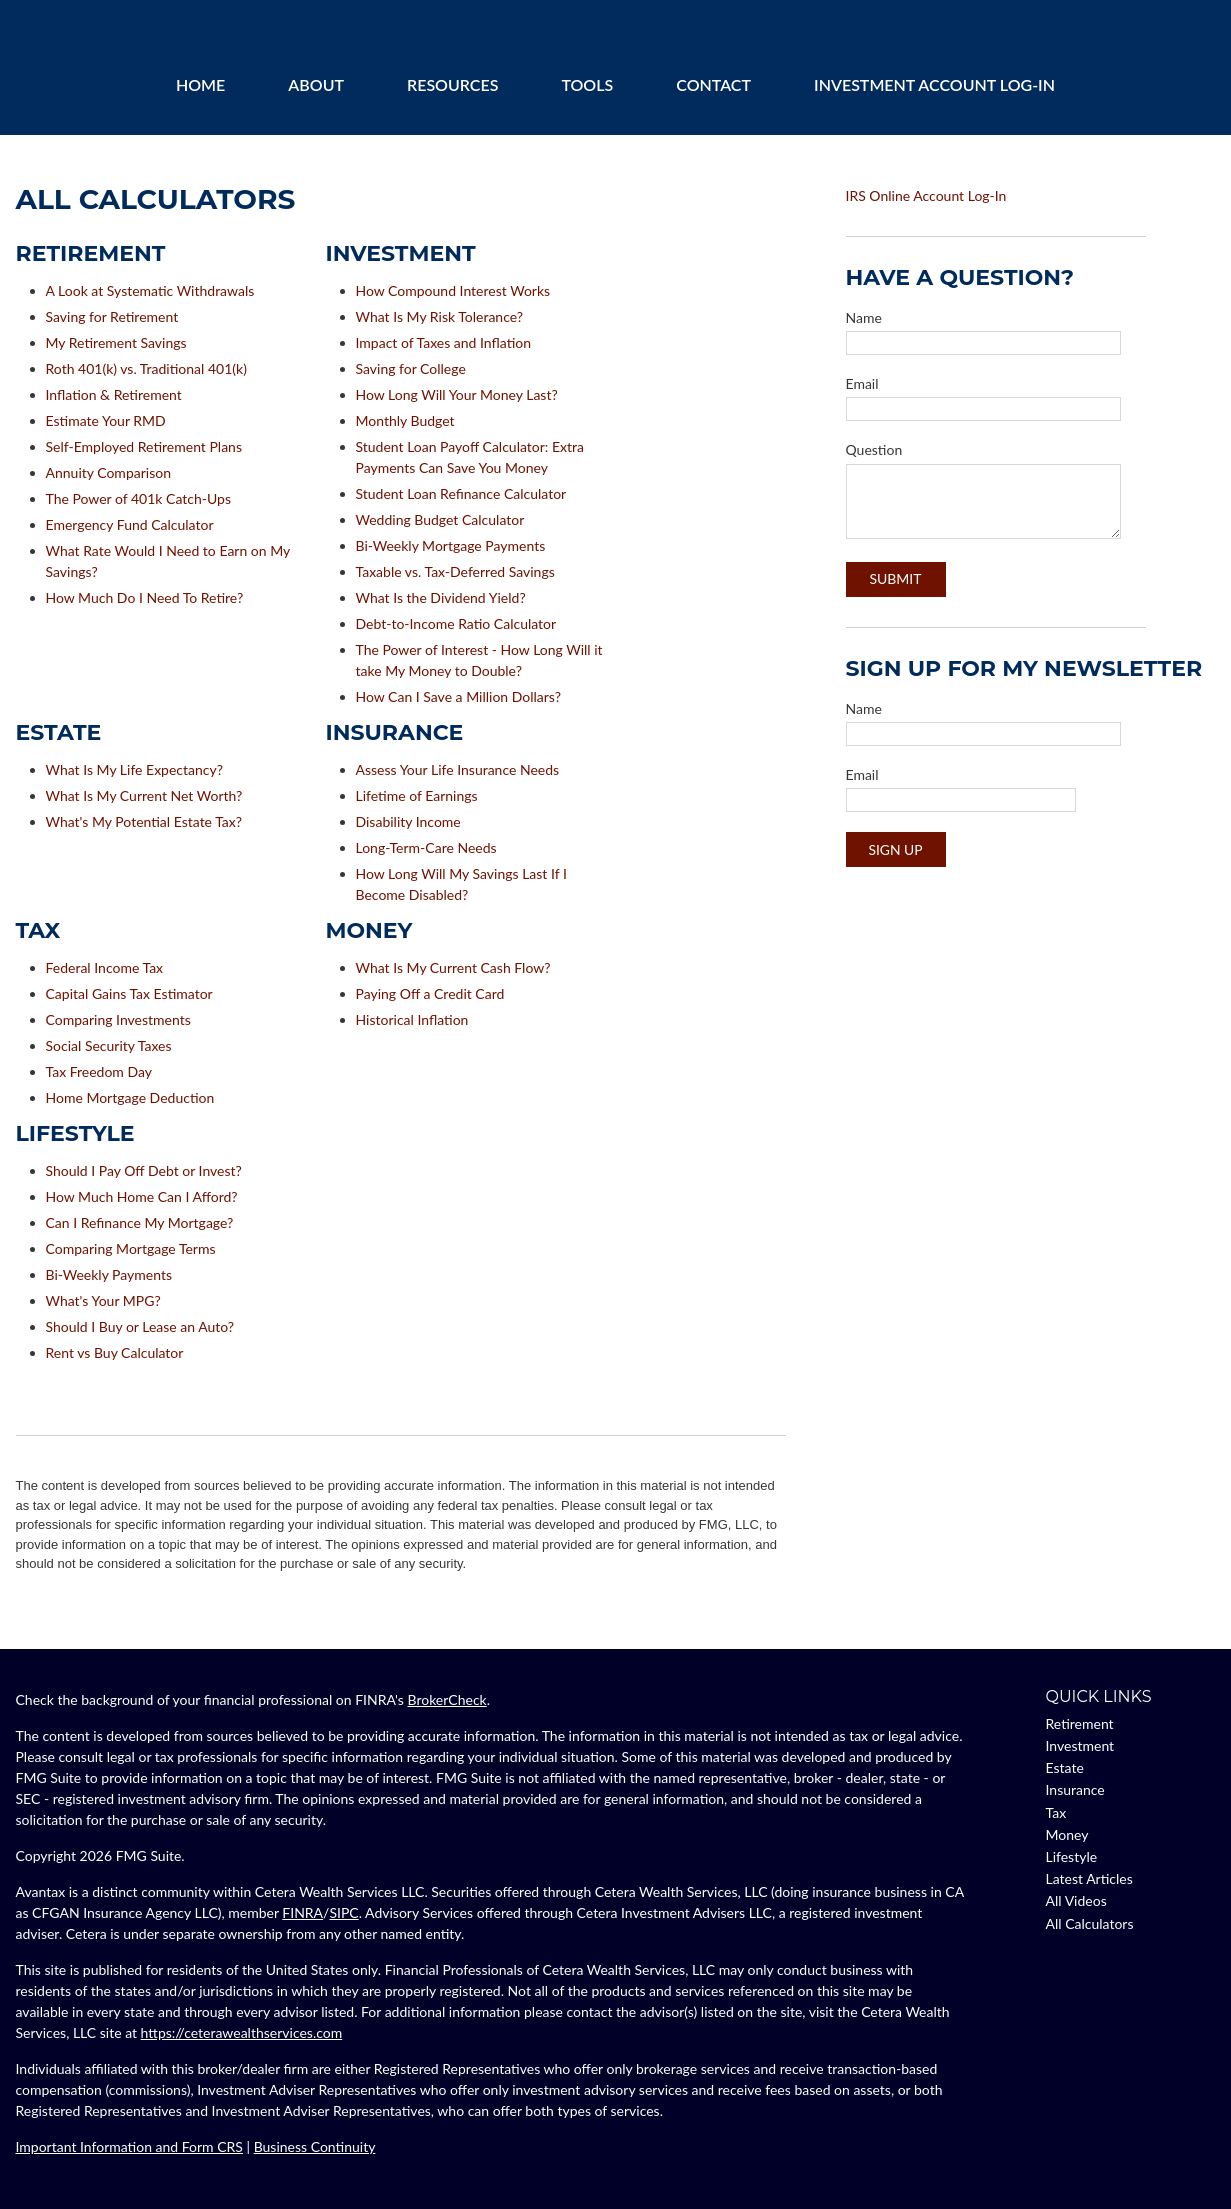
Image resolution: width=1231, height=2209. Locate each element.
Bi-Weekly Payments (109, 1274)
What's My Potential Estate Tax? (144, 821)
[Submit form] (896, 579)
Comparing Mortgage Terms (131, 1248)
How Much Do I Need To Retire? (145, 597)
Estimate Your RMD (106, 420)
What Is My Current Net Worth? (144, 795)
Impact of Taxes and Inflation (444, 342)
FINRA (302, 1912)
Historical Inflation (412, 1019)
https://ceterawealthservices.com (242, 2032)
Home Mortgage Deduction (130, 1097)
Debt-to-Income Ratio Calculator (456, 623)
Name (864, 317)
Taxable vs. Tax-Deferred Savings (455, 571)
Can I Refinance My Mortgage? (140, 1222)
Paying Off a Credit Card (430, 993)
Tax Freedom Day (99, 1071)
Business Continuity (315, 2146)
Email (862, 383)
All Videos (1076, 1900)
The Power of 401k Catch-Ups (138, 498)
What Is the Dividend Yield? (441, 597)
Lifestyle (1072, 1856)
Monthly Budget (405, 420)
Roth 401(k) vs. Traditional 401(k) (146, 368)
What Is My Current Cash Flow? (453, 967)
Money (1067, 1834)
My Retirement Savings (116, 342)
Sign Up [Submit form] (895, 849)
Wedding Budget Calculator (440, 519)
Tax (1056, 1812)
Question (874, 449)
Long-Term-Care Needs (426, 847)
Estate (1065, 1767)
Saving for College (411, 368)
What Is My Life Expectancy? (135, 769)
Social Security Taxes (109, 1045)
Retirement (1080, 1723)
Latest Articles (1089, 1878)
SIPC (343, 1912)
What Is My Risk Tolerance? (440, 316)
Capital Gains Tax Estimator (129, 993)
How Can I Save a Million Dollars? (459, 696)
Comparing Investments (118, 1019)
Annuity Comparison (108, 472)
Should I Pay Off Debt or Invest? (144, 1170)
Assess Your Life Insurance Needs (458, 769)
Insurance (1075, 1789)
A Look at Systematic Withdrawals (150, 290)
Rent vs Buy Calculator (115, 1352)
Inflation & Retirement (114, 394)
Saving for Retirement (112, 316)
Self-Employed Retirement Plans (144, 446)
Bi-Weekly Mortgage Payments (451, 545)
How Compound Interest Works (453, 290)
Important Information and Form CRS (129, 2146)
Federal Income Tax (105, 967)
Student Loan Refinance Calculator (461, 493)
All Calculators (1090, 1923)
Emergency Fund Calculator (130, 524)
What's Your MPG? (103, 1300)
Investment (1080, 1745)
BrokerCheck (447, 1699)
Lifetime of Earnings (417, 795)
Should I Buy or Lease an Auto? (140, 1326)
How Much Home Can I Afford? (142, 1196)
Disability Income (408, 821)
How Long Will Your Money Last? (457, 394)
